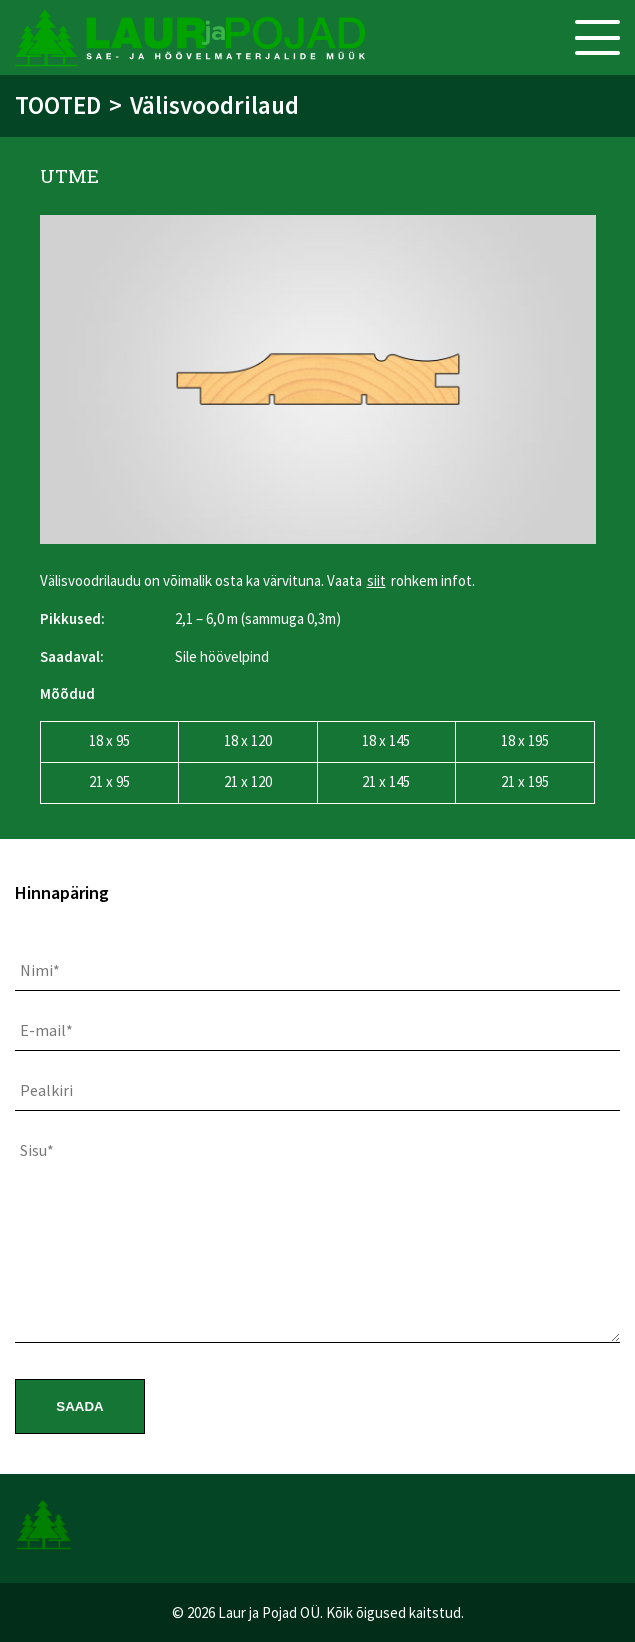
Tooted (58, 105)
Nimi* (40, 970)
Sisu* (37, 1150)
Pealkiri (46, 1090)
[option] (318, 379)
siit (376, 580)
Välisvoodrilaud (214, 105)
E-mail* (46, 1030)
